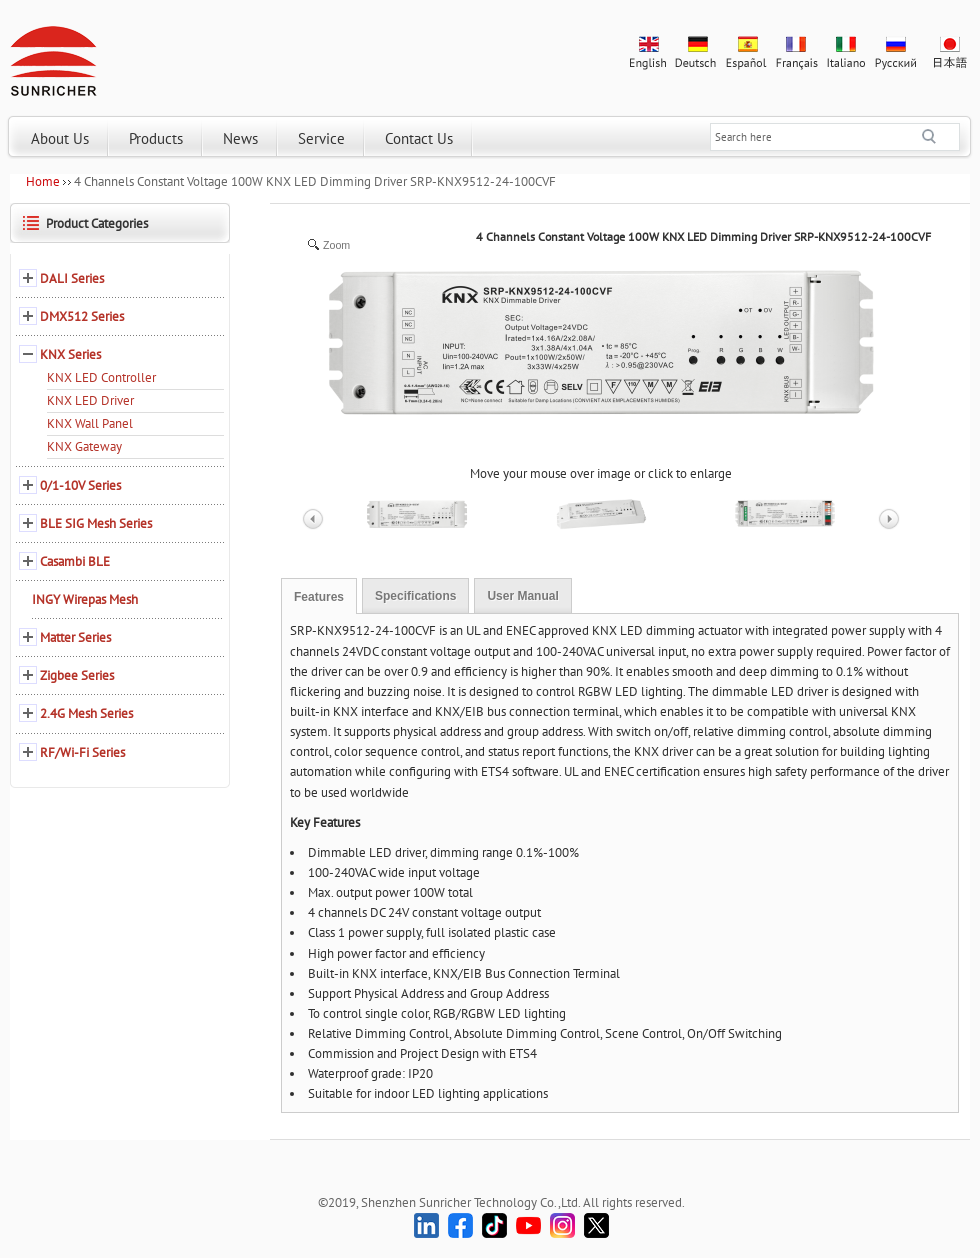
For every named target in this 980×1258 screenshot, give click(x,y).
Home (43, 181)
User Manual (522, 596)
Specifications (415, 596)
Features (319, 597)
